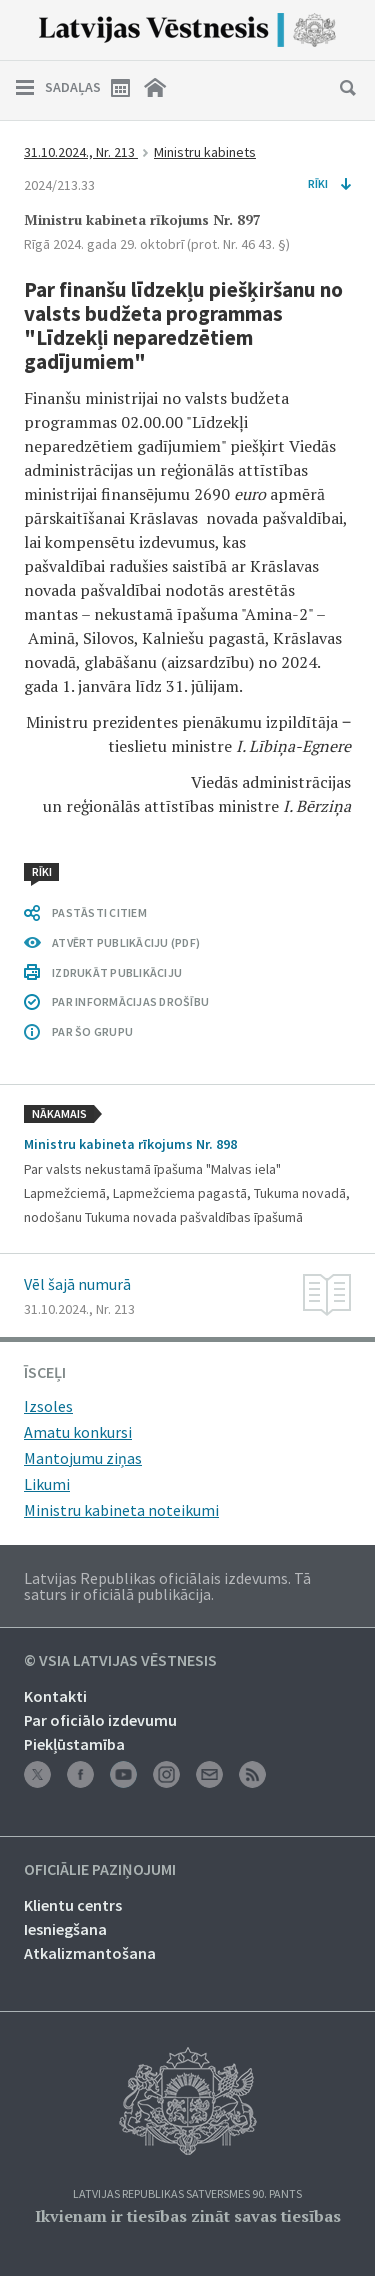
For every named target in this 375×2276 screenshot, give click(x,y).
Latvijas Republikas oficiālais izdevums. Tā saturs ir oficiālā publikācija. (167, 1586)
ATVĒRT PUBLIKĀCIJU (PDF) (126, 942)
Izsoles (48, 1406)
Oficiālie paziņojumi (100, 1870)
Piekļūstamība (74, 1744)
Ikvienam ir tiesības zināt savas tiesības (188, 2216)
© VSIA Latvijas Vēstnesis (120, 1661)
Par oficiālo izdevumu (100, 1720)
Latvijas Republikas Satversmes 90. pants (187, 2194)
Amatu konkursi (78, 1432)
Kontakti (55, 1696)
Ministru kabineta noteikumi (121, 1510)
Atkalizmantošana (90, 1953)
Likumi (47, 1484)
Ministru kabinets (205, 152)
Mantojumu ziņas (83, 1458)
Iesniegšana (65, 1929)
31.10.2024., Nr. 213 (81, 152)
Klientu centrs (73, 1905)
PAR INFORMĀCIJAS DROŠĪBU (130, 1001)
